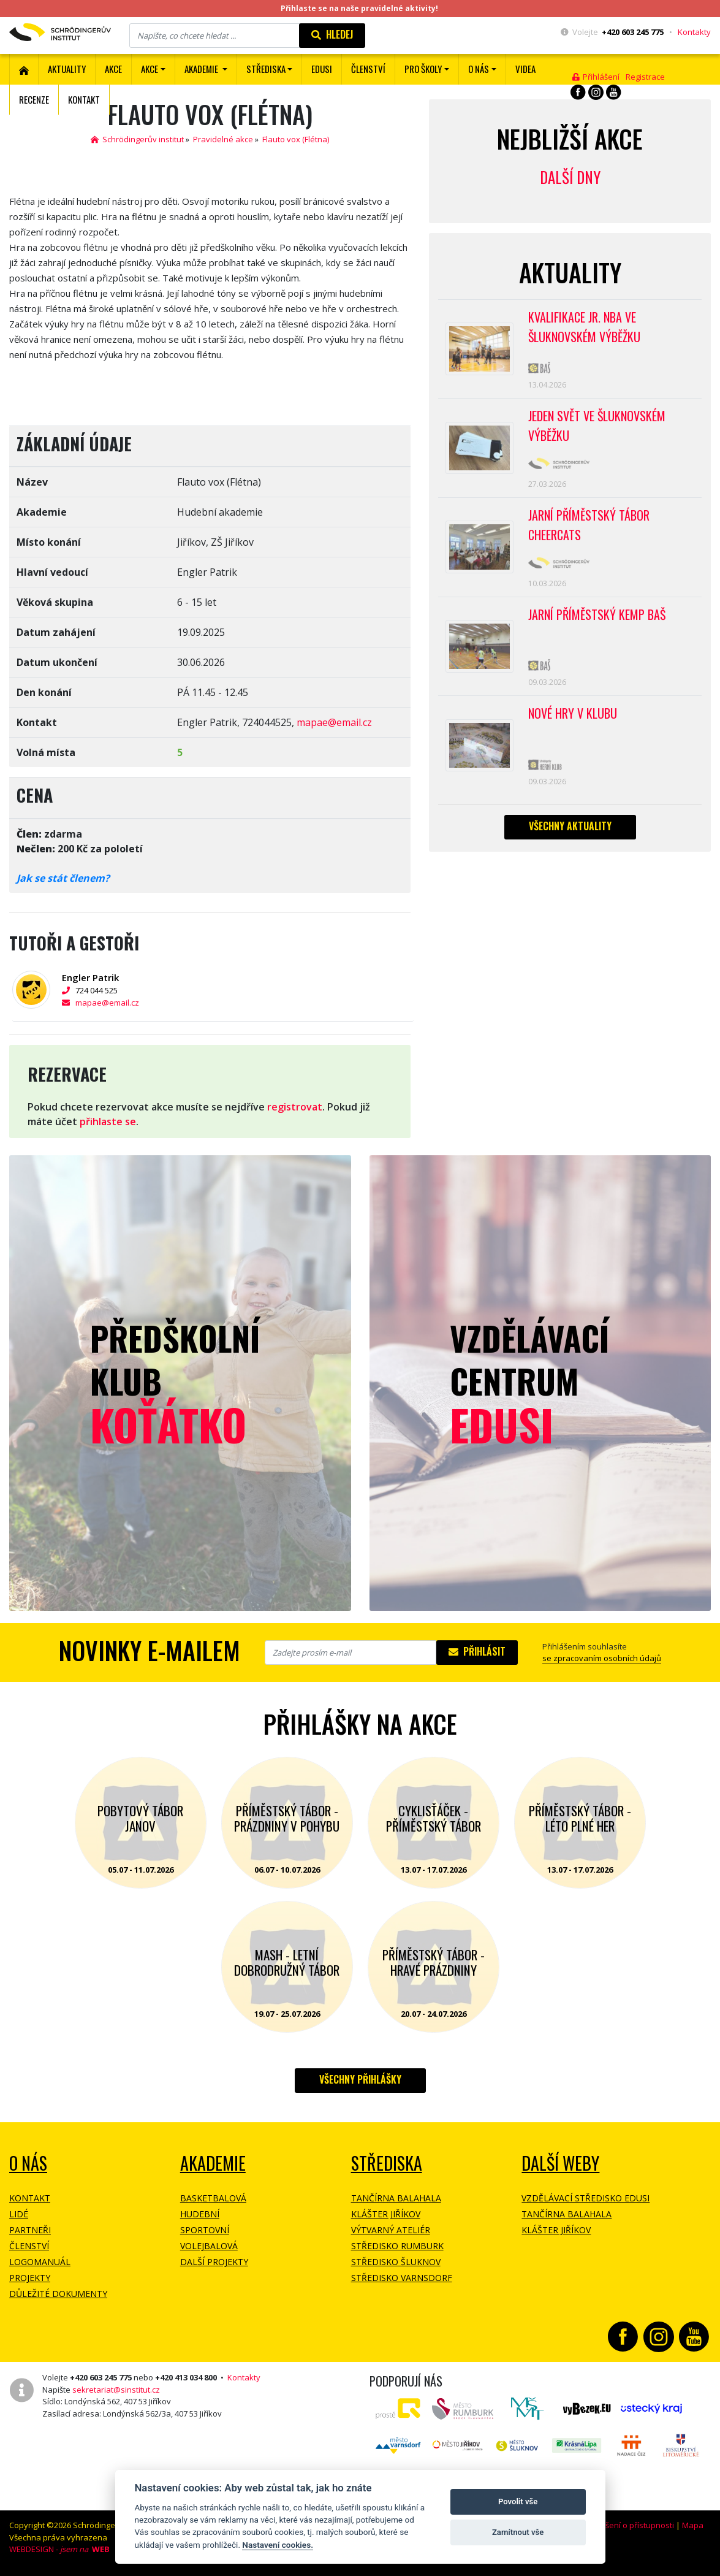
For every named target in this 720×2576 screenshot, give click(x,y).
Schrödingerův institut (137, 139)
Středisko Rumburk (397, 2246)
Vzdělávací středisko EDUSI (585, 2198)
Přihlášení (596, 76)
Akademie (213, 2163)
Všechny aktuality (570, 826)
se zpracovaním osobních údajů (601, 1658)
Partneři (30, 2230)
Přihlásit (477, 1651)
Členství (29, 2246)
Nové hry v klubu (572, 713)
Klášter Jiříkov (385, 2214)
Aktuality (67, 68)
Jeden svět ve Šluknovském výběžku (596, 426)
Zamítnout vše (518, 2532)
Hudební (199, 2214)
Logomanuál (39, 2262)
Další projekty (214, 2262)
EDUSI (321, 68)
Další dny (570, 177)
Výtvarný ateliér (390, 2230)
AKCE (113, 68)
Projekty (29, 2278)
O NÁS (28, 2163)
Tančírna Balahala (396, 2198)
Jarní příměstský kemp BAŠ (596, 614)
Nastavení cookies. (277, 2545)
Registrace (645, 76)
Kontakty (694, 31)
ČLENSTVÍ (368, 68)
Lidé (18, 2214)
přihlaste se (108, 1121)
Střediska (386, 2163)
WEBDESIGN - (59, 2549)
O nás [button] (478, 68)
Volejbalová (209, 2246)
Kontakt (84, 99)
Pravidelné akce (223, 139)
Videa (525, 68)
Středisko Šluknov (396, 2262)
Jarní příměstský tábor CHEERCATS (589, 525)
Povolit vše (517, 2501)
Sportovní (204, 2230)
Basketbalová (213, 2198)
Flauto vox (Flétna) (295, 139)
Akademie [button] (202, 68)
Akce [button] (149, 68)
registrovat (294, 1107)
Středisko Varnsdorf (401, 2278)
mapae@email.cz (334, 722)
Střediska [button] (266, 68)
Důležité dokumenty (58, 2293)
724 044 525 (90, 990)
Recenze (34, 99)
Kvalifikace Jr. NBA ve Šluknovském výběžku (584, 327)
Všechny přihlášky (360, 2079)
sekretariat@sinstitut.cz (116, 2389)
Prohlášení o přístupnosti (627, 2525)
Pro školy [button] (423, 68)
